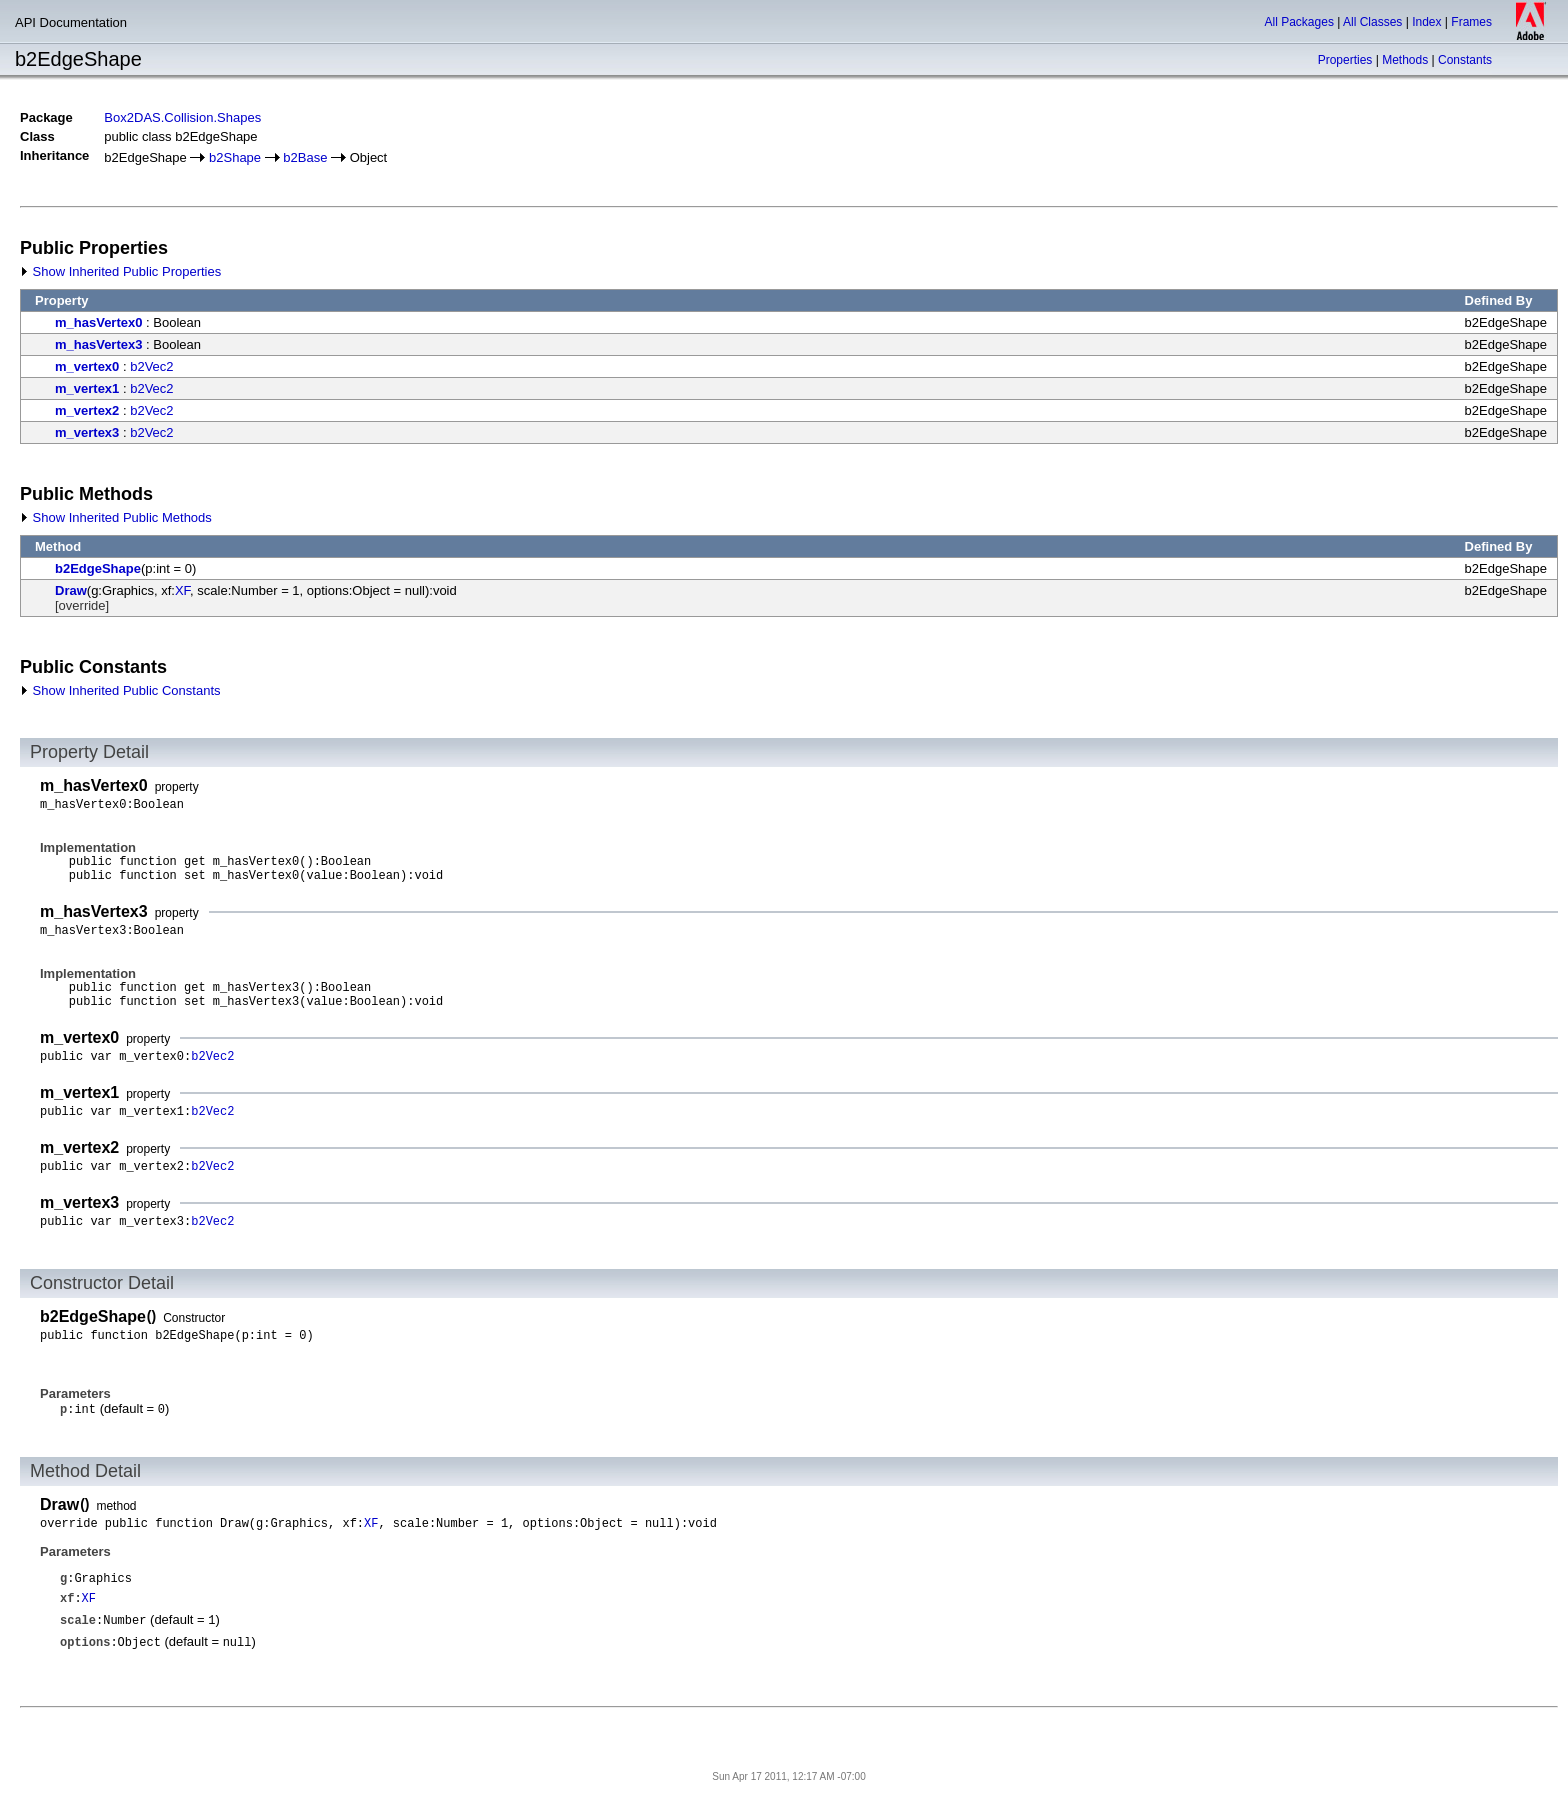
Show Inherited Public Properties (120, 271)
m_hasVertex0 (98, 322)
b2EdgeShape (98, 568)
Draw (71, 590)
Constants (1465, 60)
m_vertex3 (87, 432)
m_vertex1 (87, 388)
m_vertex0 (87, 366)
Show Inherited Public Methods (116, 517)
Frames (1471, 22)
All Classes (1372, 22)
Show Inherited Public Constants (120, 690)
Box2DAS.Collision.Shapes (182, 117)
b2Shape (235, 157)
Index (1426, 22)
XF (182, 590)
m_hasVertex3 (98, 344)
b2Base (305, 157)
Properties (1345, 60)
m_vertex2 (87, 410)
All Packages (1299, 22)
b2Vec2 (151, 366)
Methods (1405, 60)
